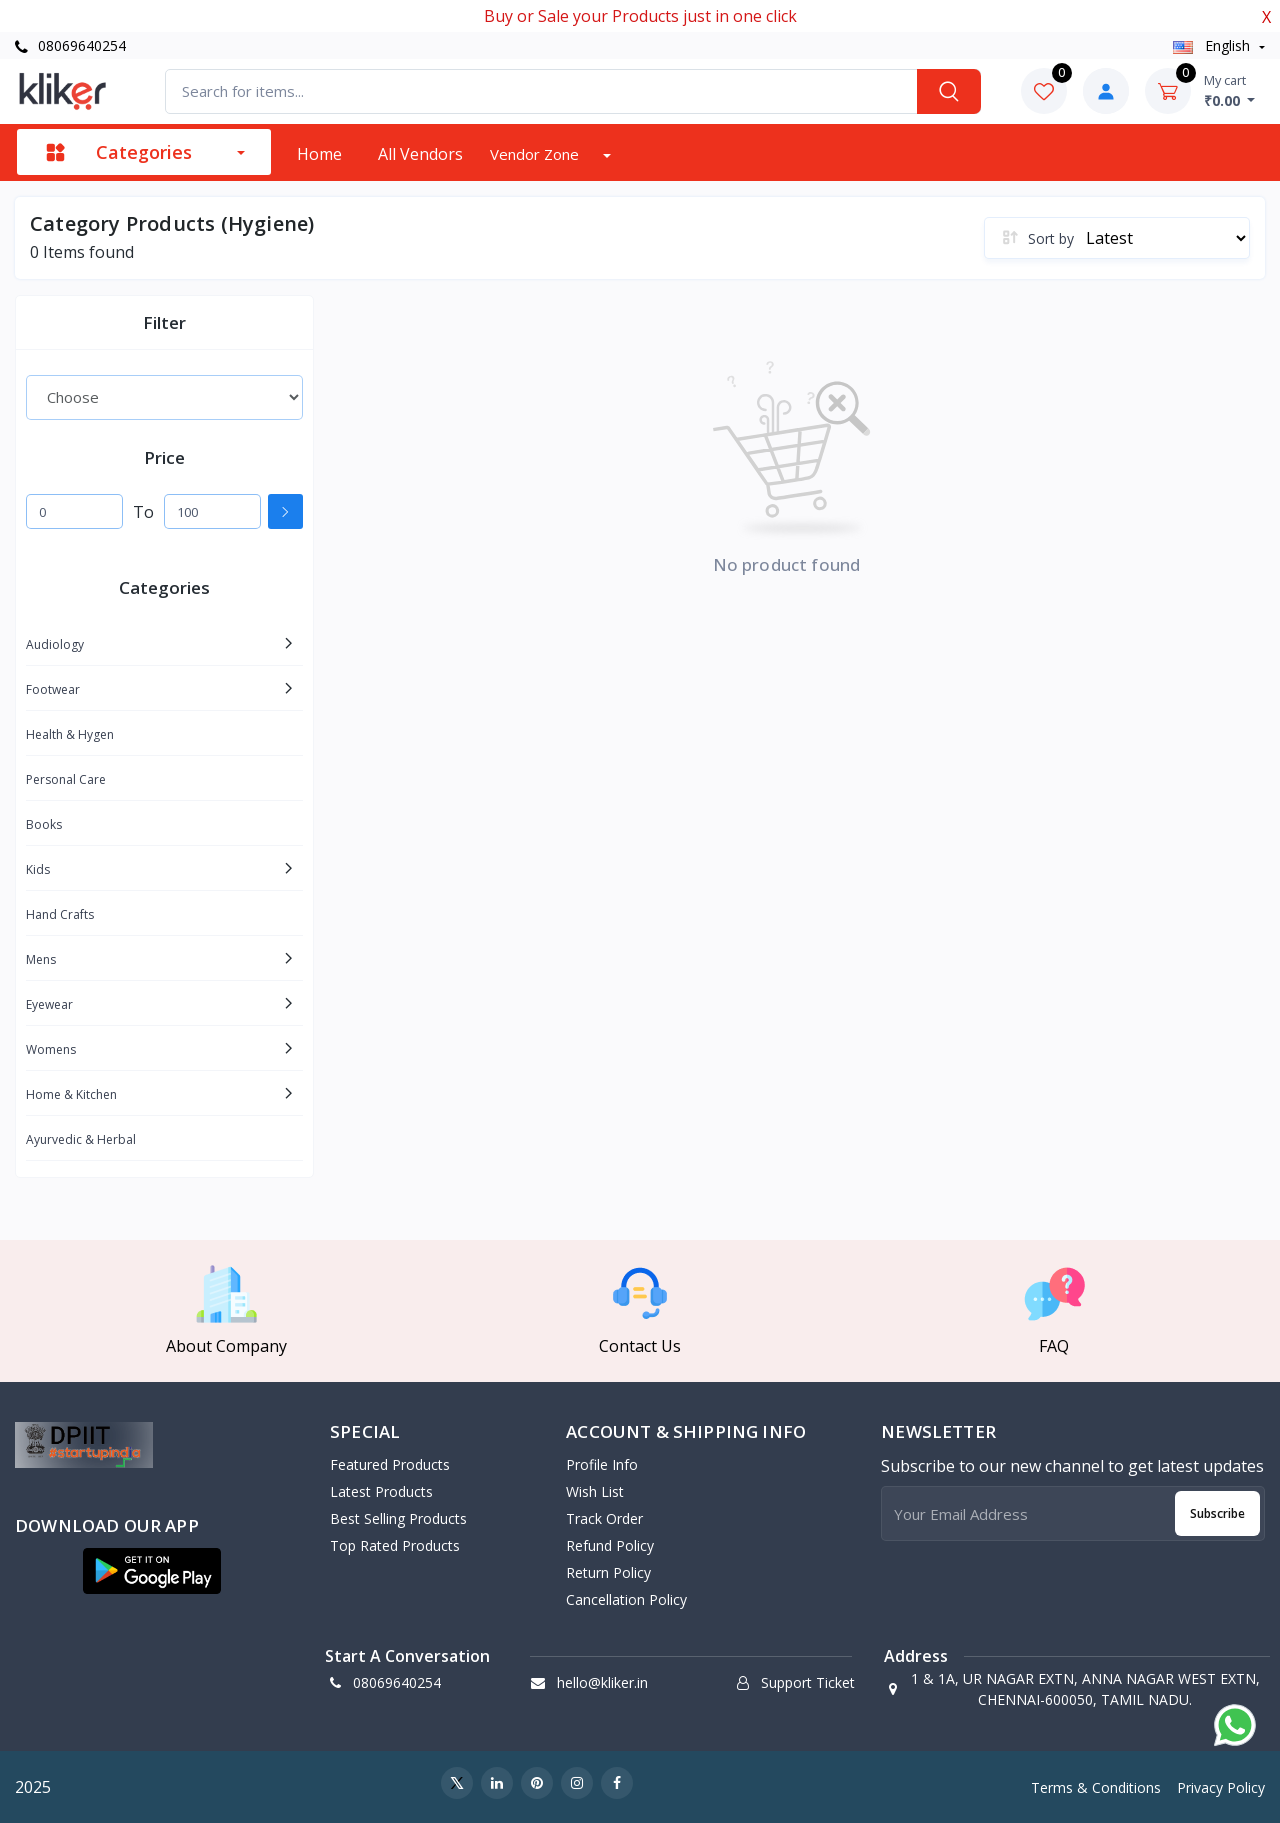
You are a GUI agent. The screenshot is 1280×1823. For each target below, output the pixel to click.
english (1213, 45)
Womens (51, 1049)
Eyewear (49, 1004)
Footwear (53, 689)
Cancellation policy (626, 1599)
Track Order (604, 1518)
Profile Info (602, 1464)
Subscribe (1217, 1513)
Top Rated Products (395, 1545)
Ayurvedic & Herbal (81, 1139)
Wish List (595, 1491)
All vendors (420, 154)
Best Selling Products (398, 1518)
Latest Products (381, 1491)
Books (44, 824)
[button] (152, 1571)
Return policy (608, 1572)
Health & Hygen (70, 734)
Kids (38, 869)
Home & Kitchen (71, 1094)
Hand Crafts (60, 914)
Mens (41, 959)
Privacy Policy (1221, 1787)
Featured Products (390, 1464)
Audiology (55, 644)
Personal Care (66, 779)
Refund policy (610, 1545)
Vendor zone (536, 154)
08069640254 (70, 45)
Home (319, 154)
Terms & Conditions (1096, 1787)
